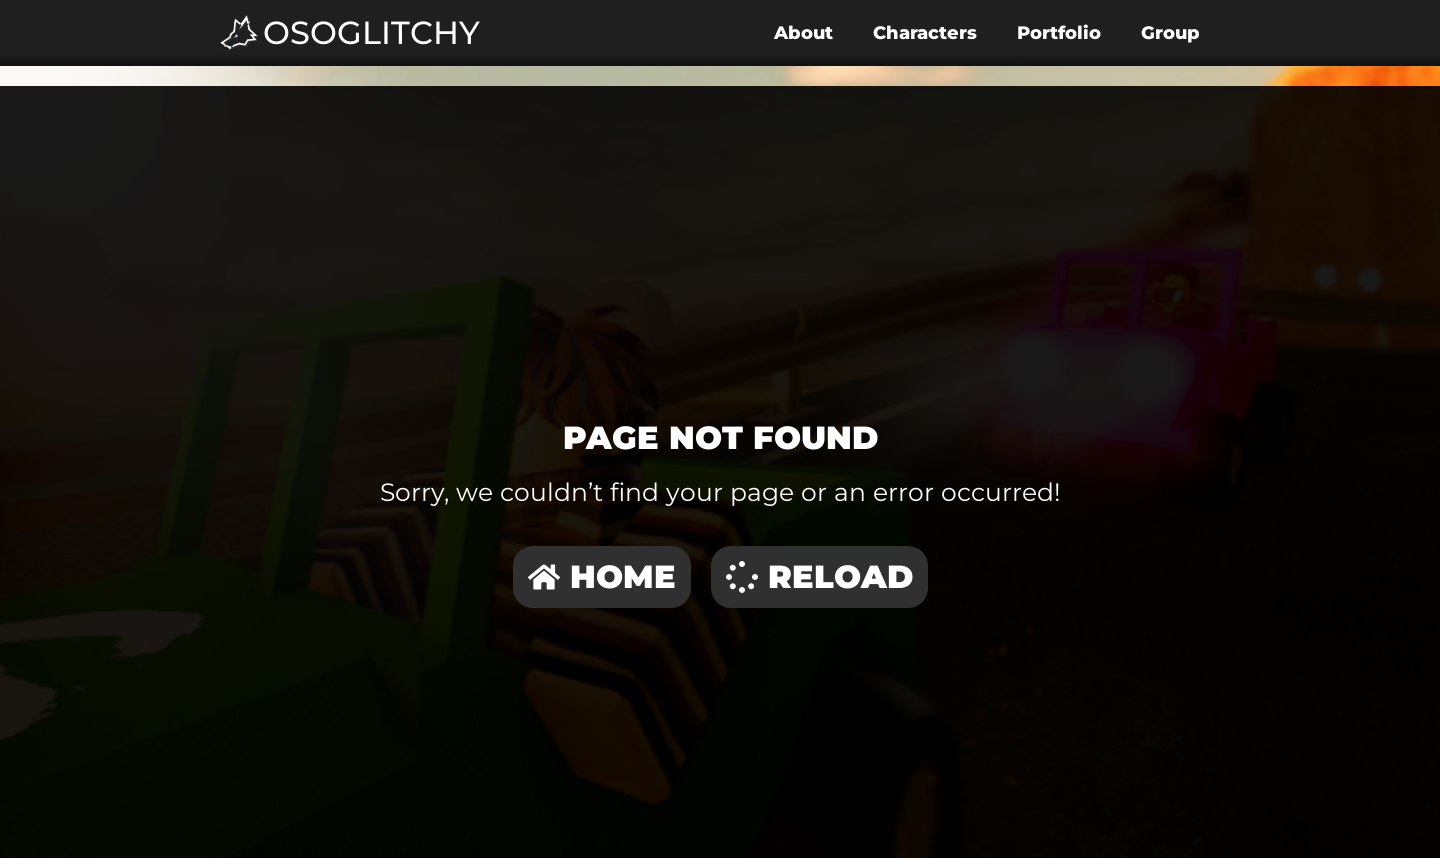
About (803, 33)
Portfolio (1059, 33)
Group (1170, 33)
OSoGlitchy (371, 32)
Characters (925, 33)
